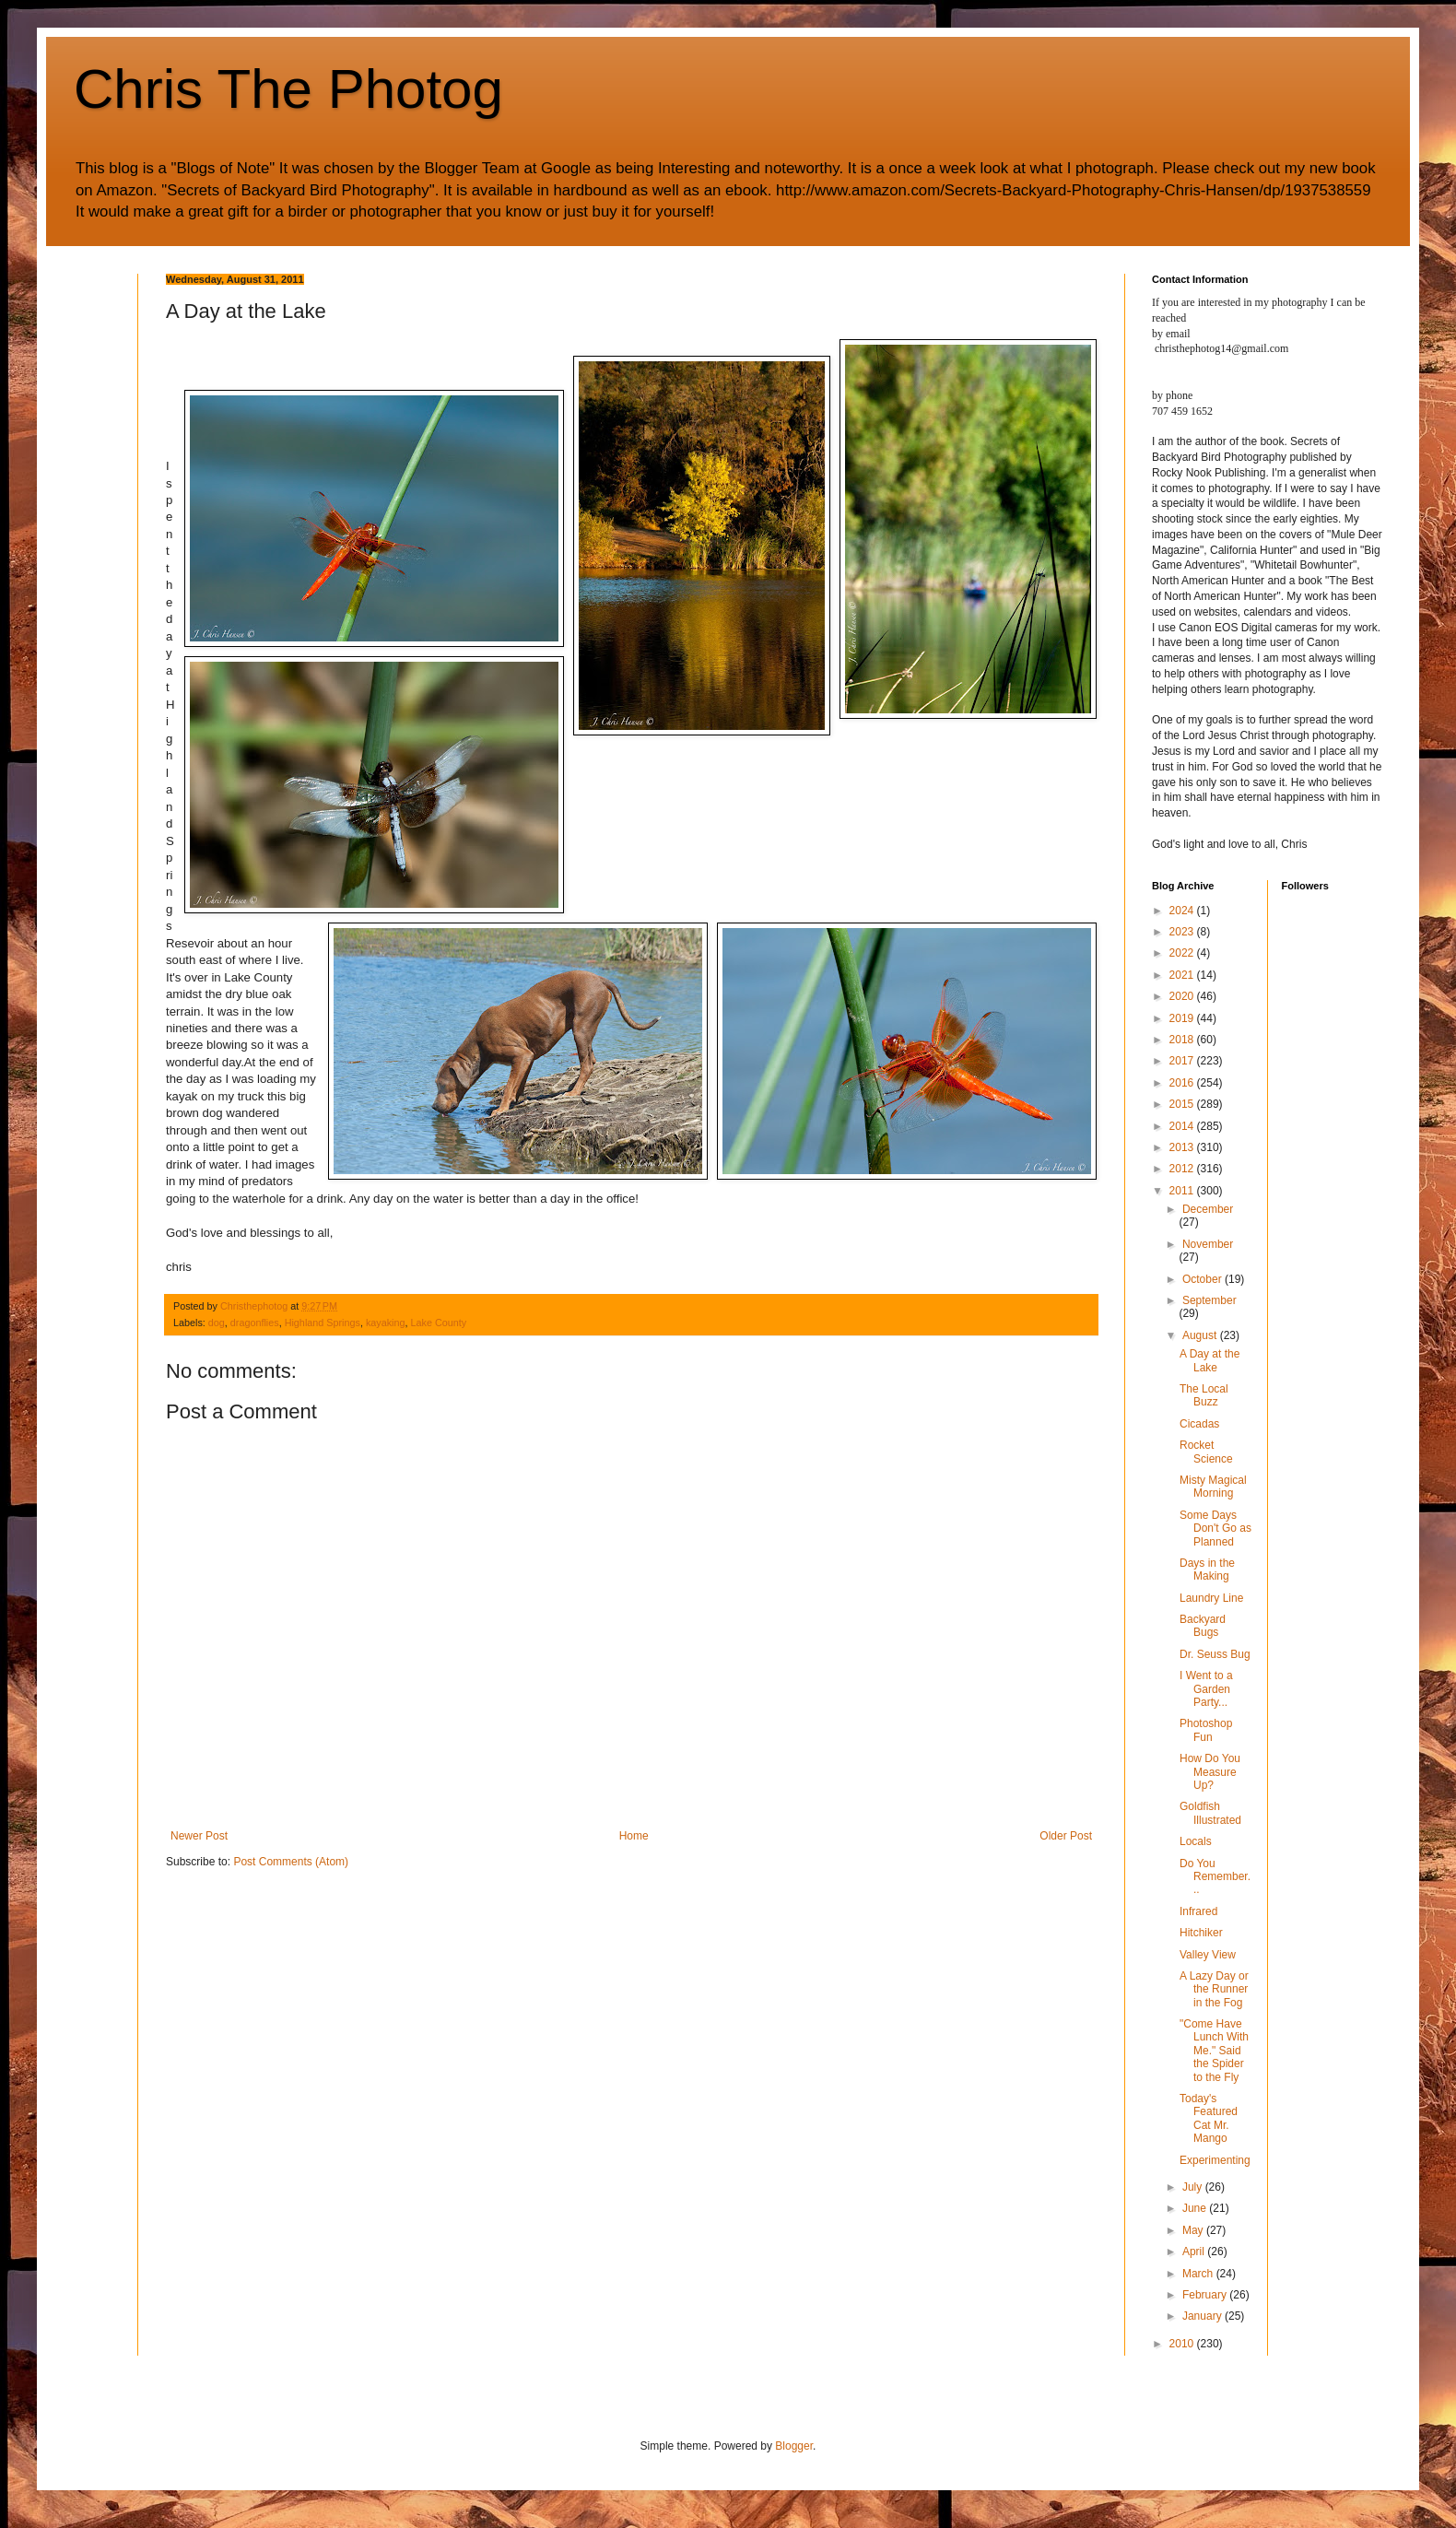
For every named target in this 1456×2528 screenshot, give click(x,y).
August (1201, 1335)
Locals (1196, 1841)
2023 (1183, 931)
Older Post (1065, 1835)
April (1194, 2251)
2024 (1183, 910)
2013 (1183, 1147)
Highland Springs (322, 1322)
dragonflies (254, 1322)
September (1209, 1300)
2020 (1183, 996)
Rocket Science (1206, 1451)
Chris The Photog (288, 89)
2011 (1183, 1190)
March (1199, 2273)
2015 (1183, 1104)
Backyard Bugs (1203, 1626)
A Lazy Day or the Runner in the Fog (1214, 1989)
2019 (1183, 1018)
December (1207, 1209)
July (1193, 2187)
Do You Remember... (1215, 1877)
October (1203, 1279)
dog (216, 1322)
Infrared (1198, 1911)
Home (634, 1835)
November (1207, 1244)
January (1203, 2316)
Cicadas (1199, 1423)
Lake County (439, 1322)
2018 (1183, 1039)
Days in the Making (1207, 1569)
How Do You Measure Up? (1210, 1772)
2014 (1183, 1126)
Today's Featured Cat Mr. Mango (1209, 2118)
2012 (1183, 1168)
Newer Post (199, 1835)
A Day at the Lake (1209, 1360)
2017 (1183, 1060)
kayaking (385, 1322)
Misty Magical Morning (1213, 1486)
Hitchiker (1201, 1932)
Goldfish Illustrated (1210, 1813)
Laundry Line (1211, 1598)
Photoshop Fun (1206, 1730)
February (1205, 2294)
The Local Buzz (1204, 1395)
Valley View (1208, 1954)
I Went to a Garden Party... (1206, 1689)
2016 (1183, 1082)
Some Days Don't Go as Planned (1215, 1528)
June (1195, 2208)
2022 (1183, 953)
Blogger (794, 2446)
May (1194, 2230)
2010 (1183, 2343)
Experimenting (1215, 2160)
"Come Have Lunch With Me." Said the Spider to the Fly (1214, 2050)
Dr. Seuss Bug (1215, 1654)
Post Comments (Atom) (290, 1861)
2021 (1183, 975)
